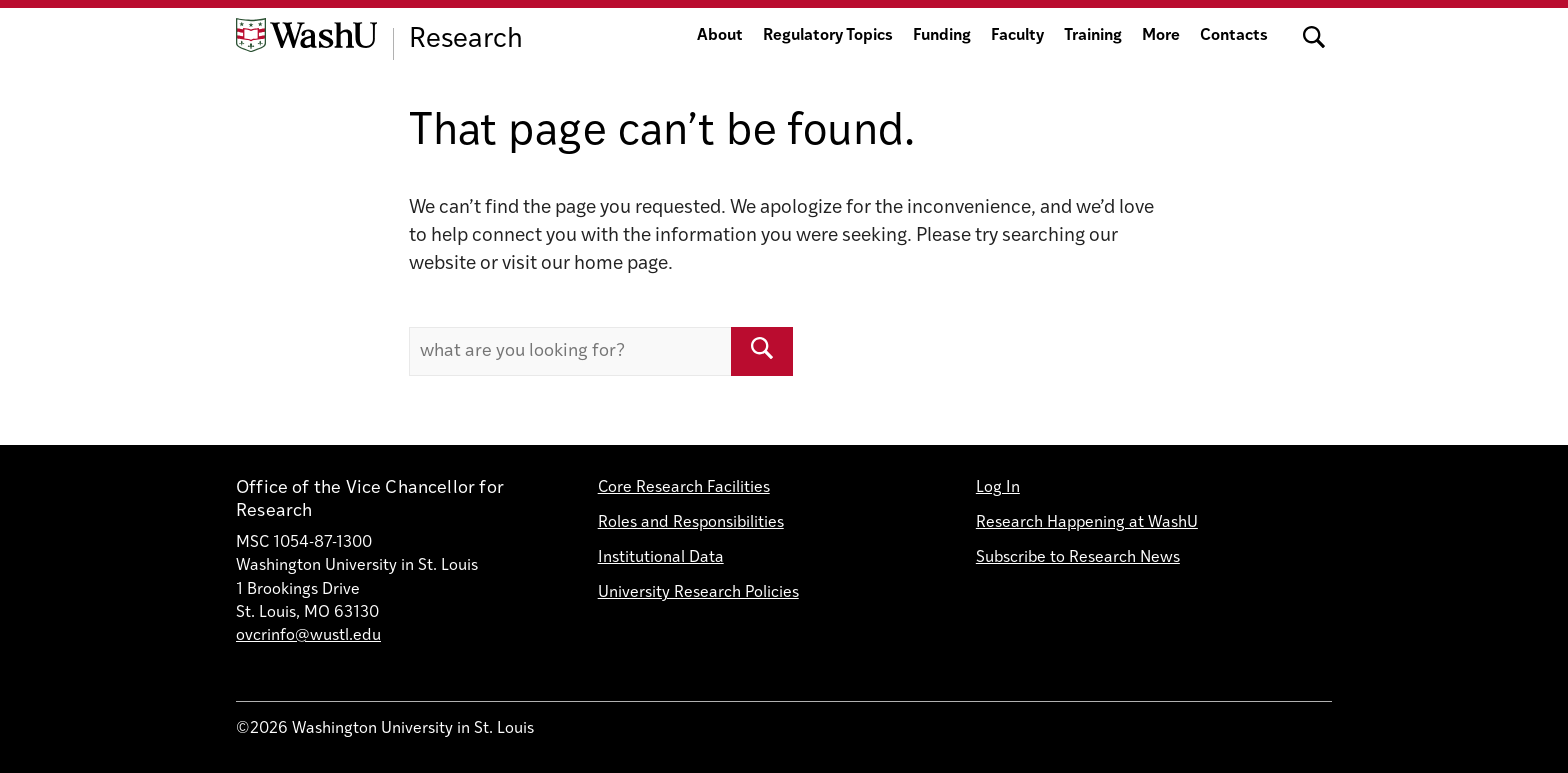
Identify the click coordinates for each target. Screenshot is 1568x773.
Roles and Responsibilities (691, 523)
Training (1093, 36)
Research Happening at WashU (1087, 523)
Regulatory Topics (828, 36)
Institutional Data (661, 558)
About (720, 36)
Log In (998, 488)
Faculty (1017, 36)
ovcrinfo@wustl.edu (308, 636)
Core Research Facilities (684, 488)
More (1161, 36)
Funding (942, 36)
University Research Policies (698, 593)
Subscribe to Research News (1078, 558)
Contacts (1234, 36)
